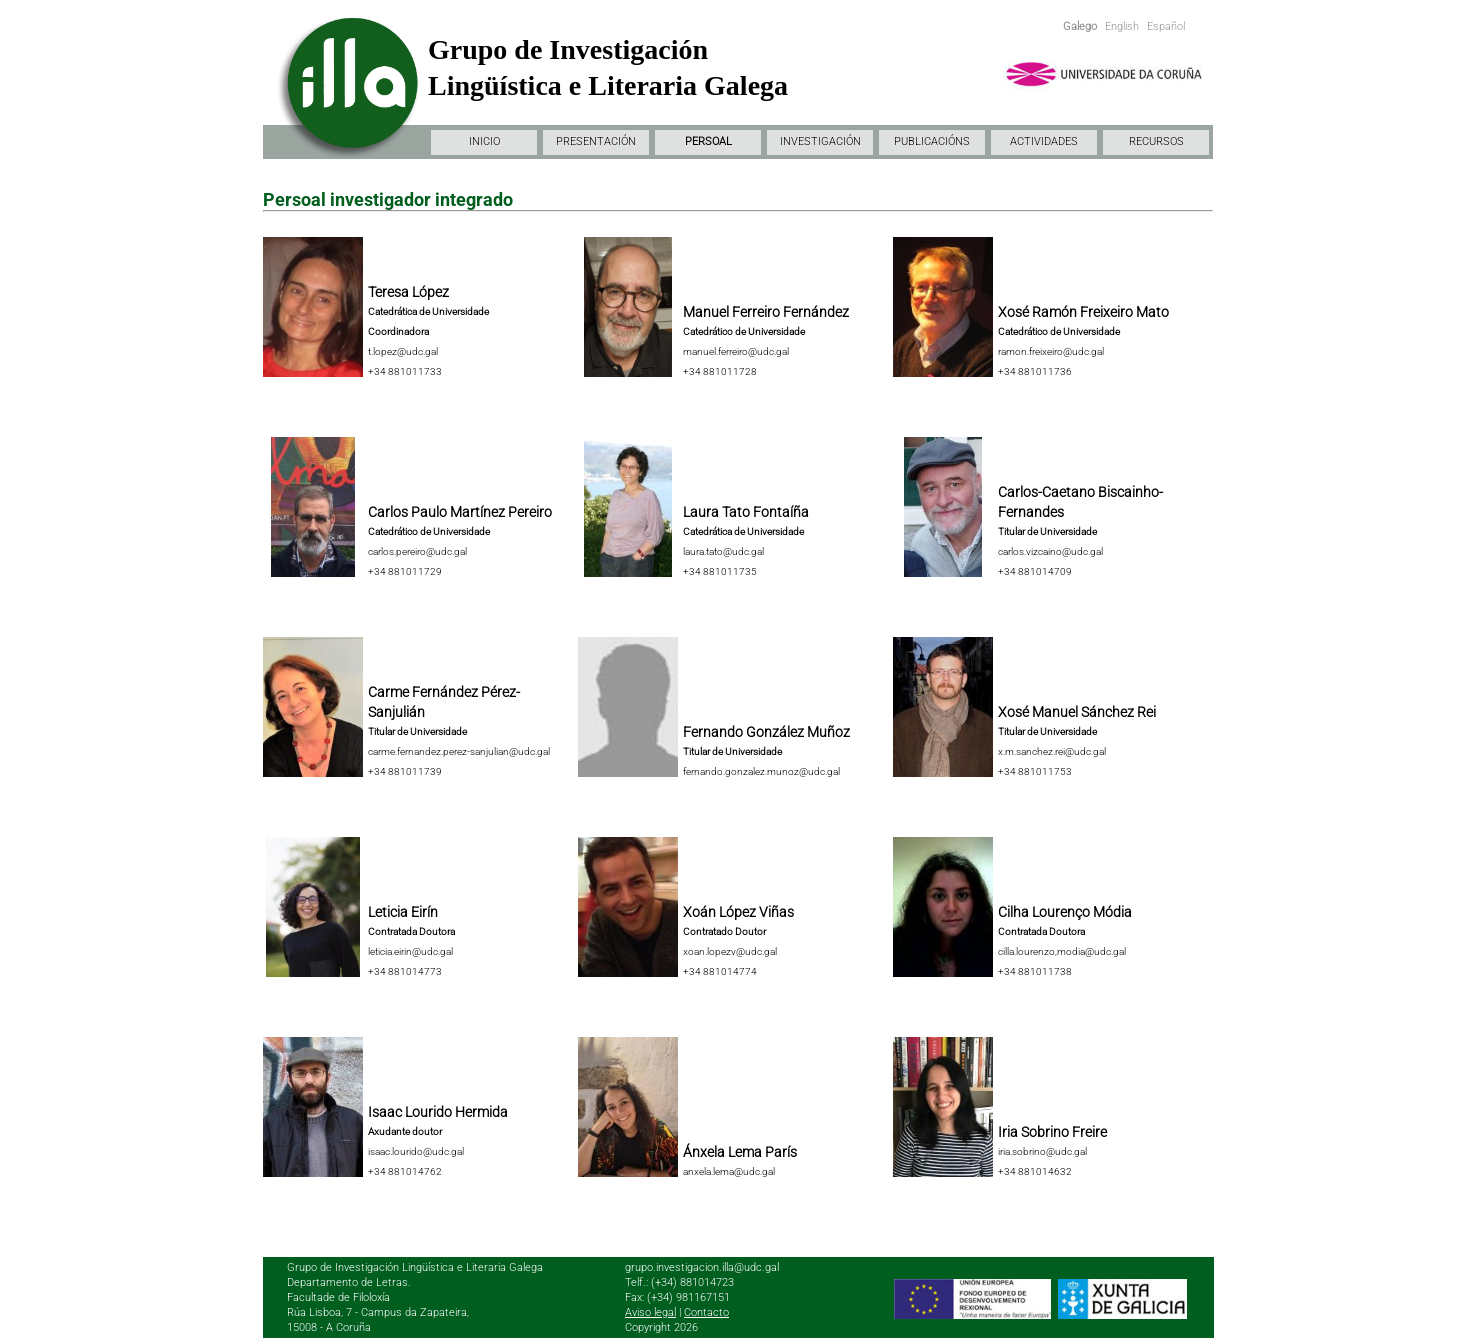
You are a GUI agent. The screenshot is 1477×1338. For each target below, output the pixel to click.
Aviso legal (650, 1312)
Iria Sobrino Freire (1052, 1132)
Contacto (706, 1312)
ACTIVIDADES (1044, 141)
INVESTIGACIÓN (820, 141)
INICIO (484, 141)
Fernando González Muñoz (766, 732)
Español (1166, 26)
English (1122, 26)
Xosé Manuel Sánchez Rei (1077, 712)
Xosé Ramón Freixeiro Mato (1083, 312)
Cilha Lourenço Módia (1065, 912)
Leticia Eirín (403, 912)
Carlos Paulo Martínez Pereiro (460, 512)
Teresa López (408, 292)
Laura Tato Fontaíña (746, 512)
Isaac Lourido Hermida (438, 1112)
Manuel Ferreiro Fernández (766, 312)
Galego (1080, 26)
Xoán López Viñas (738, 912)
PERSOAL (708, 141)
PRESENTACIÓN (596, 141)
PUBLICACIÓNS (932, 141)
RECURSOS (1156, 141)
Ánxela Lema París (740, 1152)
